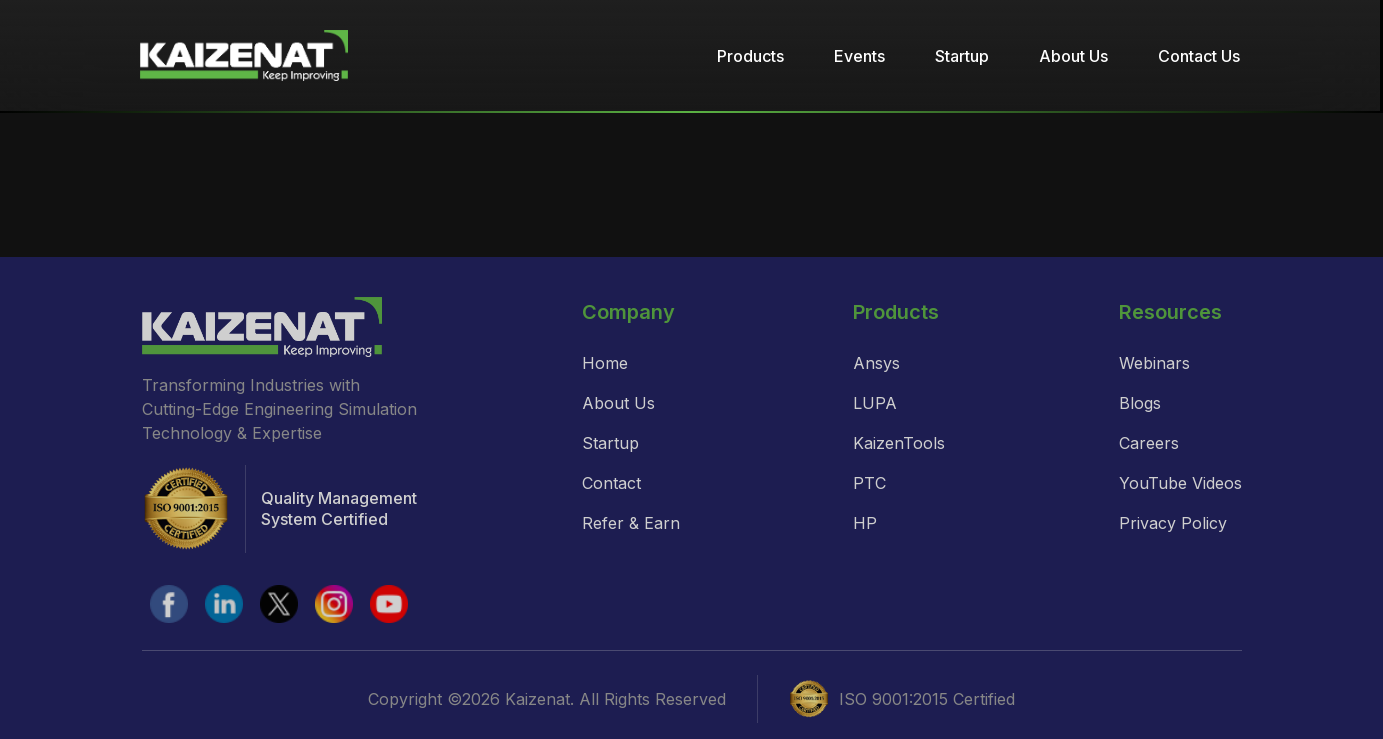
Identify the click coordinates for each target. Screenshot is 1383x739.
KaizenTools (899, 443)
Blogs (1140, 403)
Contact (611, 483)
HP (865, 523)
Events (859, 56)
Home (605, 363)
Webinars (1154, 363)
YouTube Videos (1180, 483)
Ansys (876, 363)
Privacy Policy (1173, 523)
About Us (1073, 56)
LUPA (875, 403)
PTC (869, 483)
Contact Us (1199, 56)
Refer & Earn (631, 523)
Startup (962, 56)
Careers (1149, 443)
